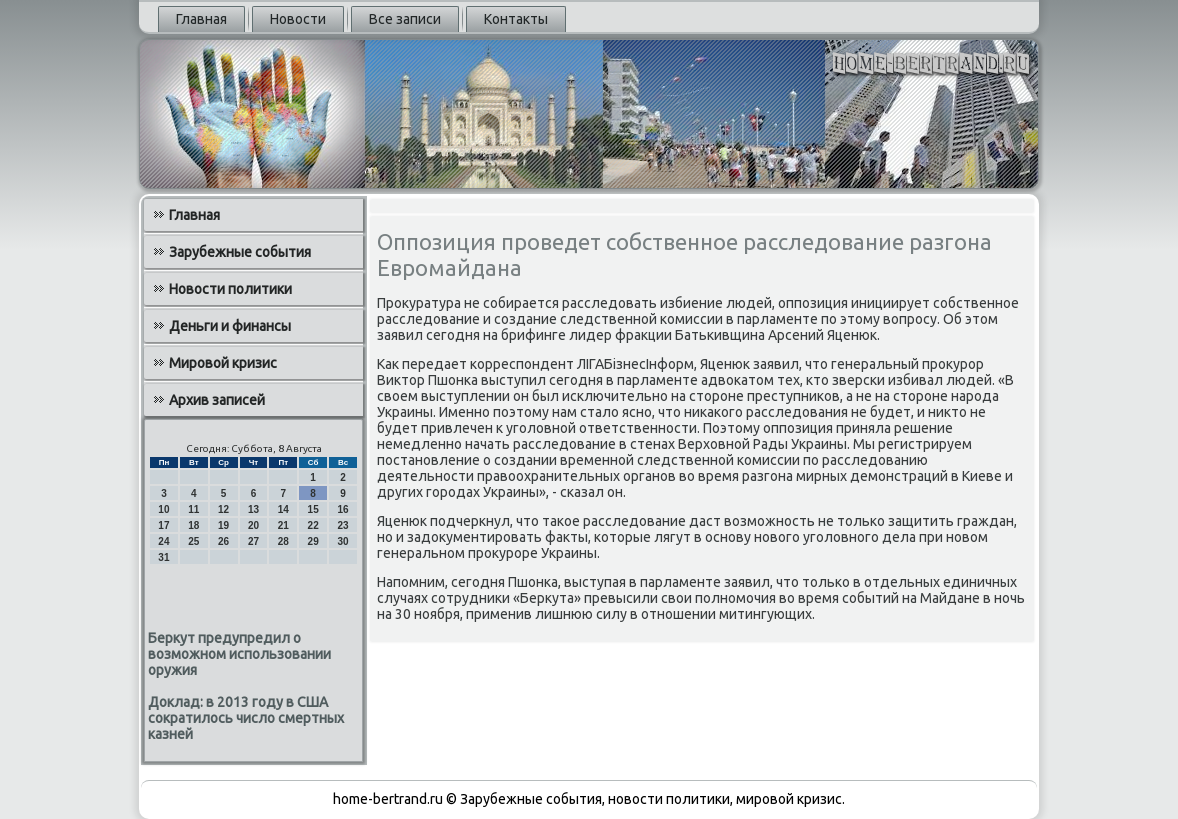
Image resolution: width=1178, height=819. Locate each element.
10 (163, 509)
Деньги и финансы (230, 326)
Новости (298, 19)
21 (283, 525)
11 (193, 509)
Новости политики (230, 289)
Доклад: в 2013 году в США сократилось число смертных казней (246, 718)
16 (342, 509)
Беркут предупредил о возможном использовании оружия (239, 654)
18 (193, 525)
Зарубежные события (240, 252)
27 (253, 541)
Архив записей (217, 400)
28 (283, 541)
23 (342, 525)
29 (313, 541)
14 (283, 509)
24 (163, 541)
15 (313, 509)
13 (253, 509)
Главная (201, 19)
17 (163, 525)
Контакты (516, 19)
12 (223, 509)
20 (253, 525)
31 (163, 557)
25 (193, 541)
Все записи (405, 19)
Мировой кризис (223, 363)
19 (223, 525)
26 (223, 541)
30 (342, 541)
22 (313, 525)
